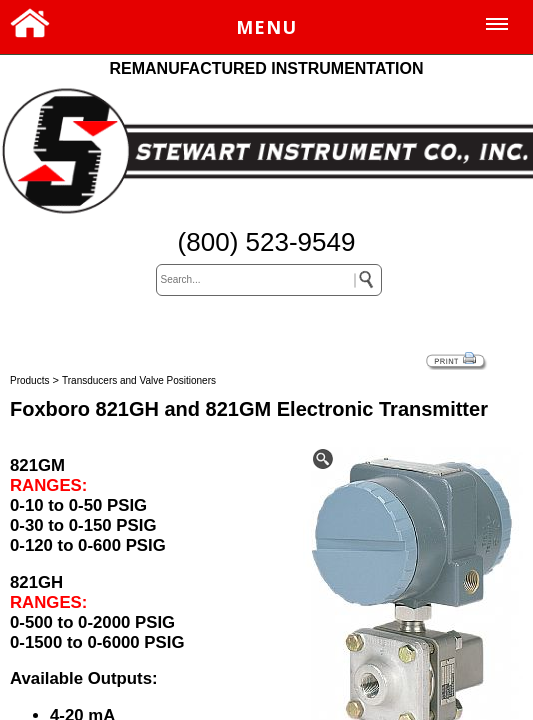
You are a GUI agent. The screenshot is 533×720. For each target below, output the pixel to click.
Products (29, 380)
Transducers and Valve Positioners (139, 380)
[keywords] (269, 280)
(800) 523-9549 (267, 242)
